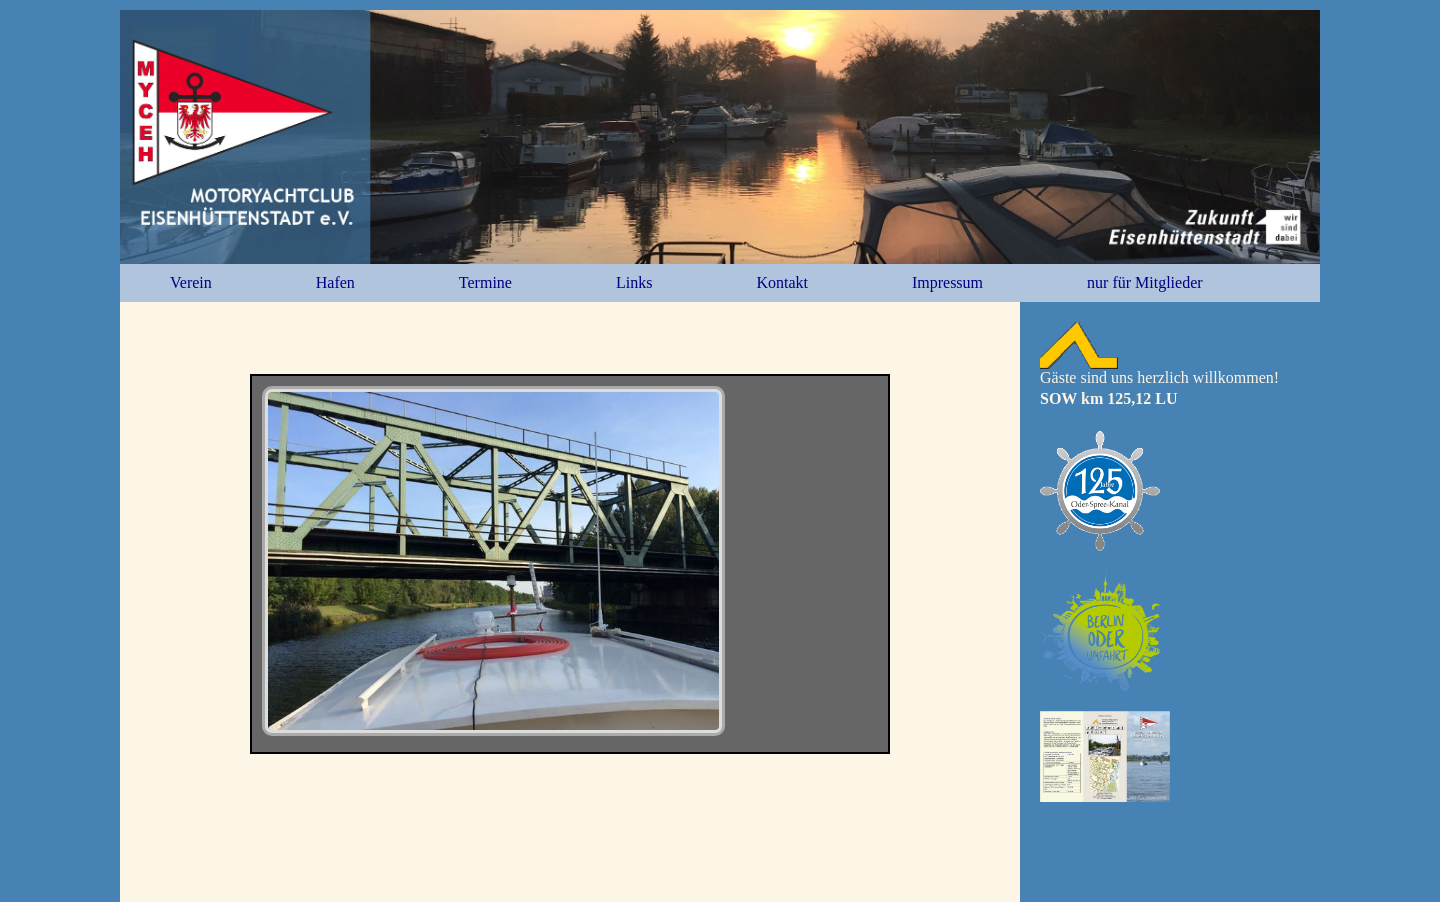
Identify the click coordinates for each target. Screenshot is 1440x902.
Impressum (947, 282)
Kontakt (782, 282)
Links (634, 282)
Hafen (335, 282)
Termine (485, 282)
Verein (191, 282)
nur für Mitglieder (1145, 282)
